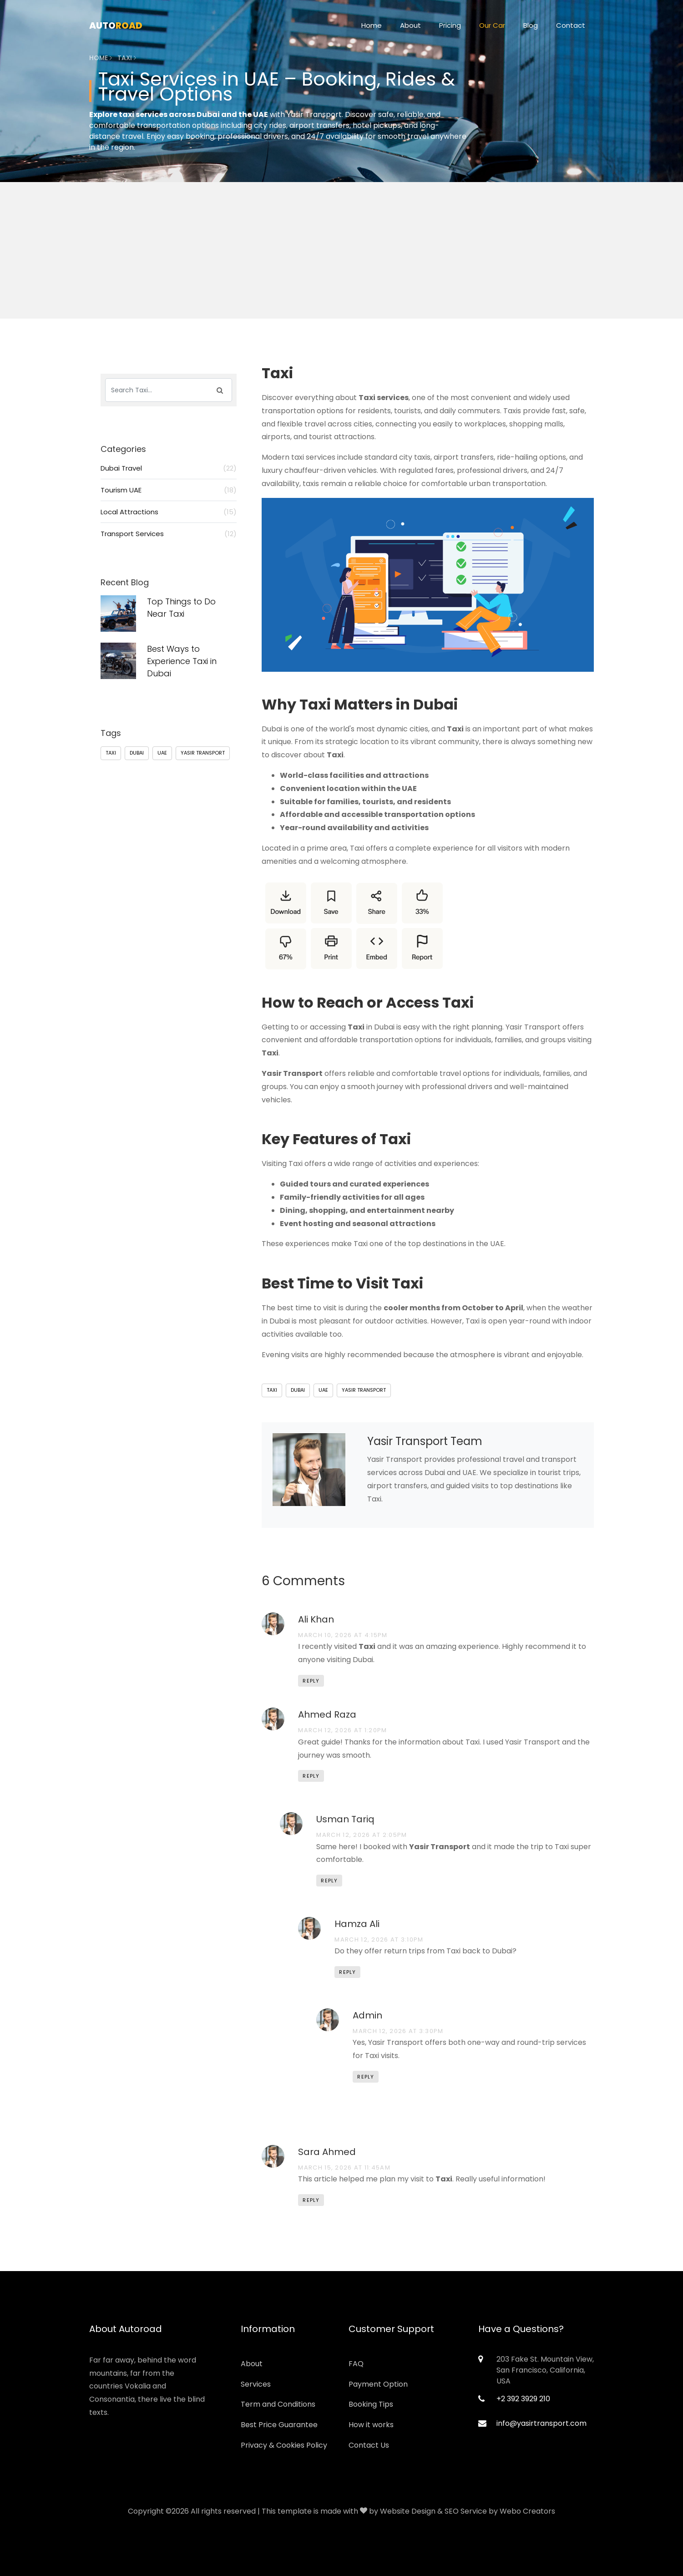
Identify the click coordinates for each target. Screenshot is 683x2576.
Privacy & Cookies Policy (284, 2445)
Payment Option (378, 2384)
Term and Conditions (278, 2404)
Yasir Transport (364, 1390)
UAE (323, 1390)
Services (256, 2384)
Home (371, 25)
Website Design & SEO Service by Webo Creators (467, 2511)
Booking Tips (371, 2404)
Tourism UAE (169, 490)
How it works (371, 2424)
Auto (115, 25)
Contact (570, 25)
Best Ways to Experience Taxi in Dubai (182, 661)
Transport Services (169, 533)
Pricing (450, 25)
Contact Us (369, 2445)
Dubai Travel (169, 468)
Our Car (492, 25)
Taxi (272, 1390)
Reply (311, 1680)
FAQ (356, 2363)
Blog (530, 25)
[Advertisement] (341, 294)
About (410, 25)
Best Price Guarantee (279, 2424)
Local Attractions (169, 512)
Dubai (298, 1390)
